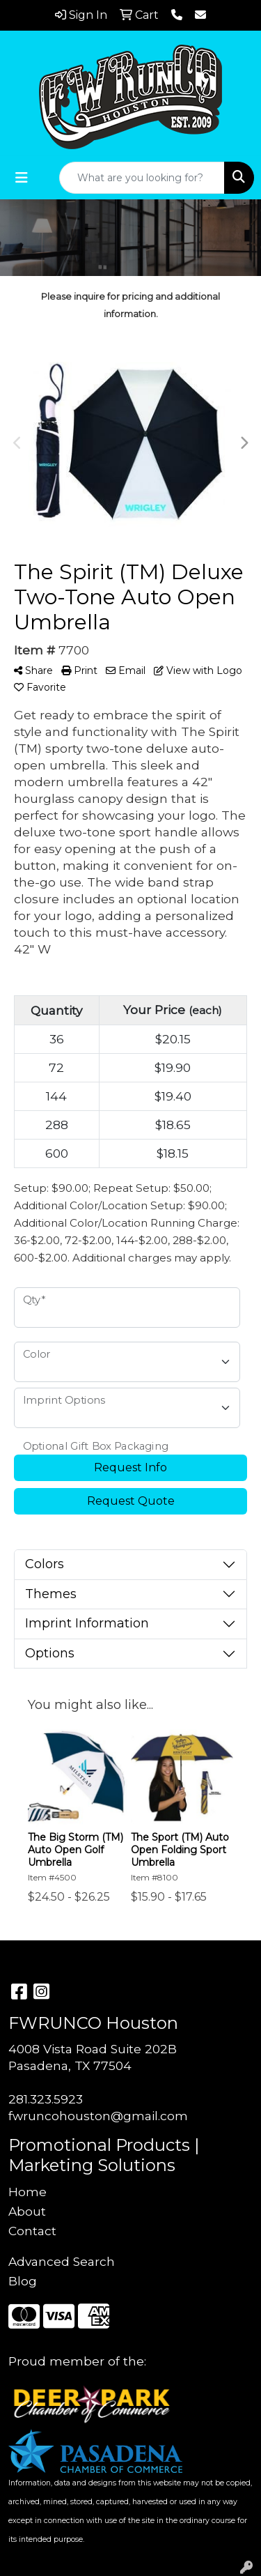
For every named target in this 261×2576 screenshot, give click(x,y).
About (27, 2211)
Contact (32, 2230)
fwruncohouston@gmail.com (98, 2115)
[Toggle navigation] (21, 177)
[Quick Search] (142, 178)
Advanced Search (61, 2261)
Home (27, 2191)
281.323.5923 (45, 2099)
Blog (22, 2281)
